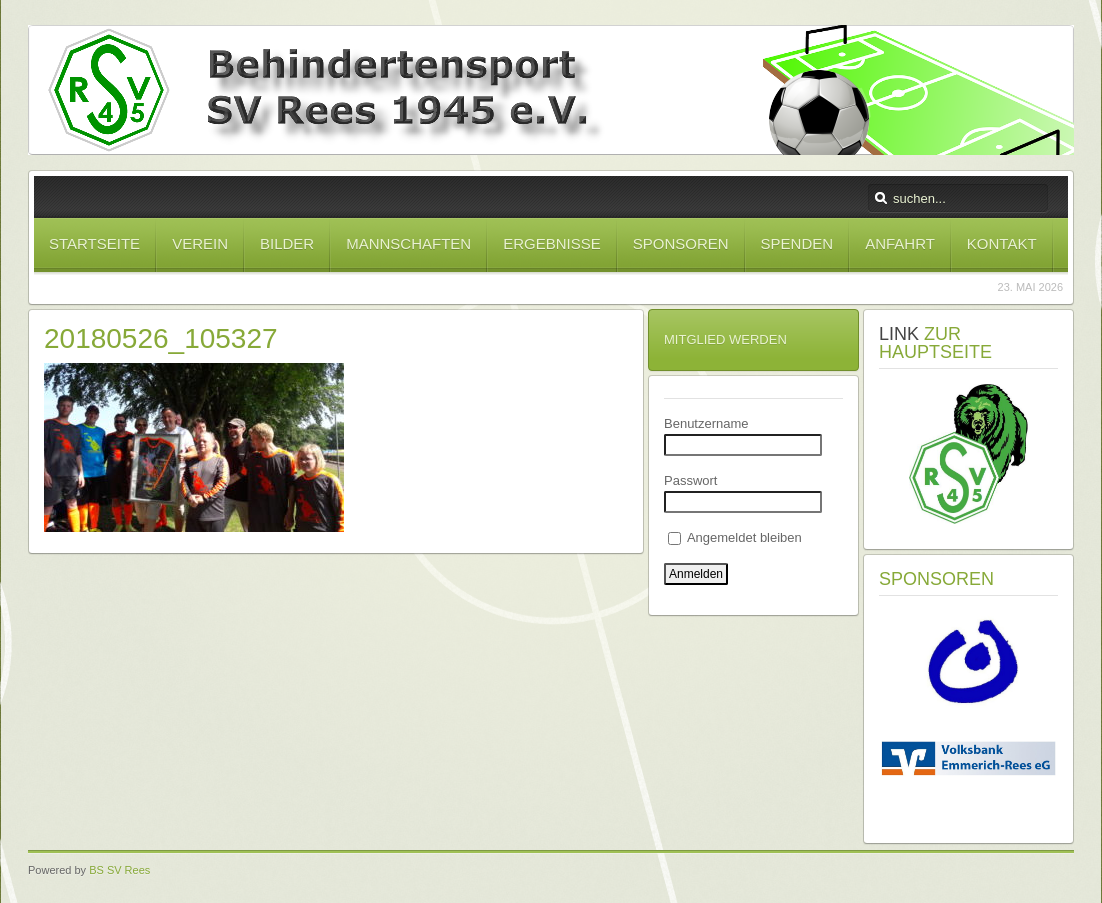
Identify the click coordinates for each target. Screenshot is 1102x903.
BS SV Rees (119, 870)
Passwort (690, 480)
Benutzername (706, 423)
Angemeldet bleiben (735, 537)
